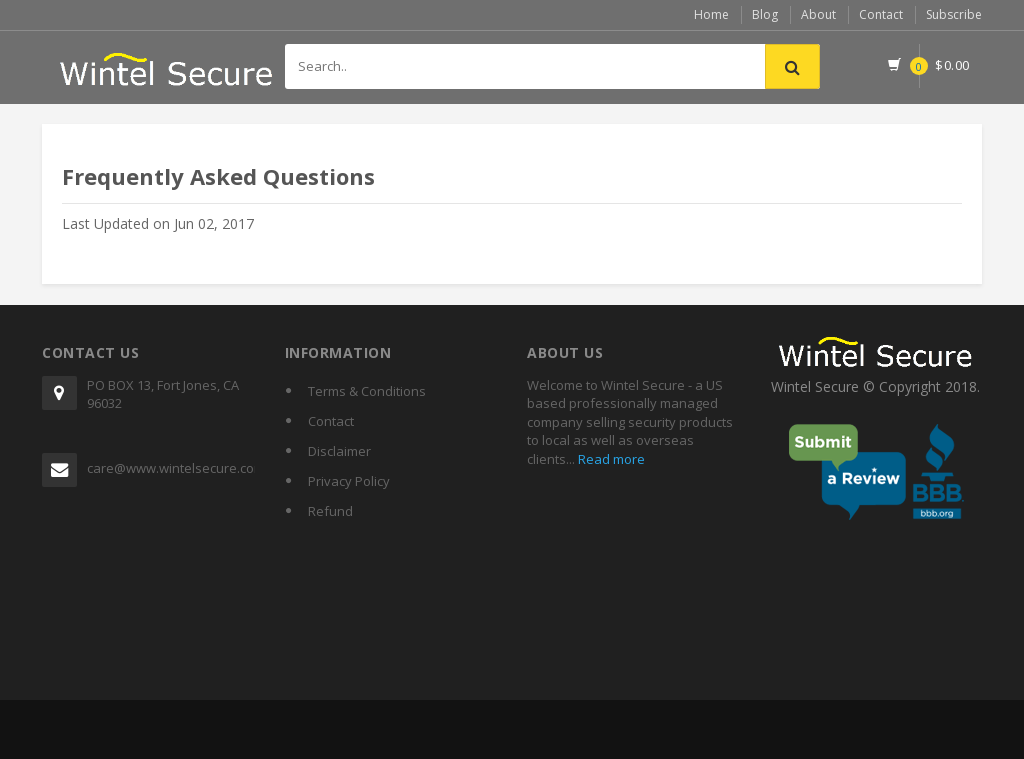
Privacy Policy (349, 481)
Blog (765, 14)
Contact (881, 14)
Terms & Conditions (367, 391)
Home (711, 14)
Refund (330, 511)
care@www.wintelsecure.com (171, 468)
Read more (610, 459)
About (818, 14)
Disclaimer (339, 451)
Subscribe (954, 14)
